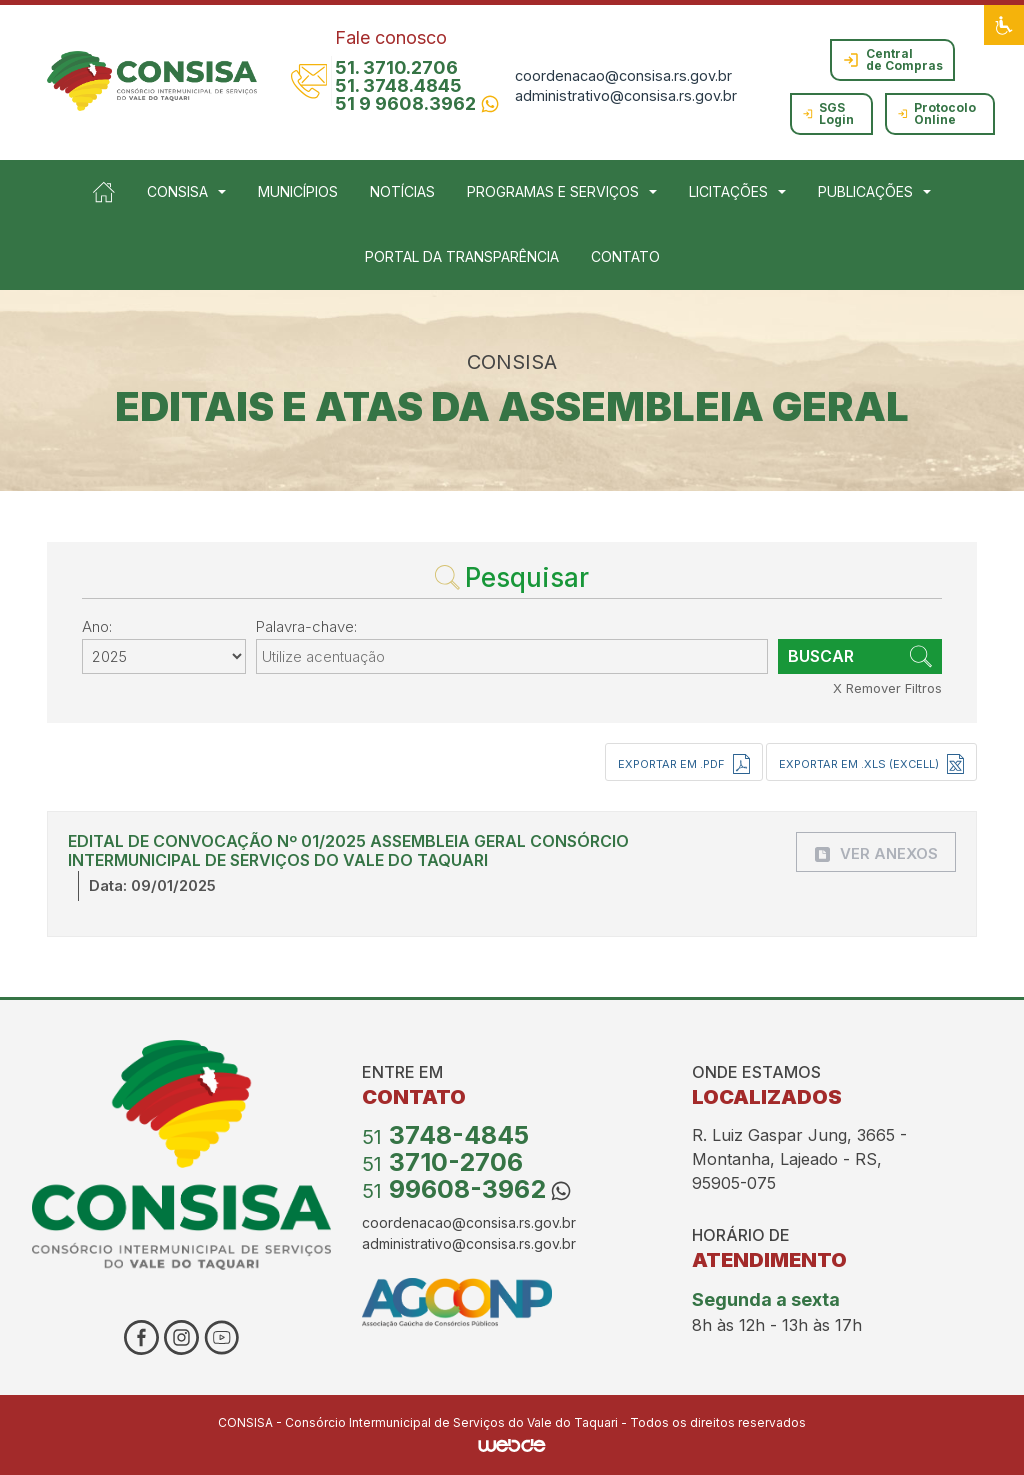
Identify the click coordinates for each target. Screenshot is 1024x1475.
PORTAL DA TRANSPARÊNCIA (462, 256)
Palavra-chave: (306, 626)
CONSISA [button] (177, 191)
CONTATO (625, 256)
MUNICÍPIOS (298, 191)
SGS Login (828, 113)
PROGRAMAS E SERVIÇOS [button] (553, 191)
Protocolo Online (937, 113)
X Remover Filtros (887, 688)
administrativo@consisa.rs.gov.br (626, 95)
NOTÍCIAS (402, 191)
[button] (1004, 25)
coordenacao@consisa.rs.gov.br (623, 75)
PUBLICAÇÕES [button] (865, 191)
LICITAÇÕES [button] (728, 191)
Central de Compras (892, 59)
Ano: (97, 626)
